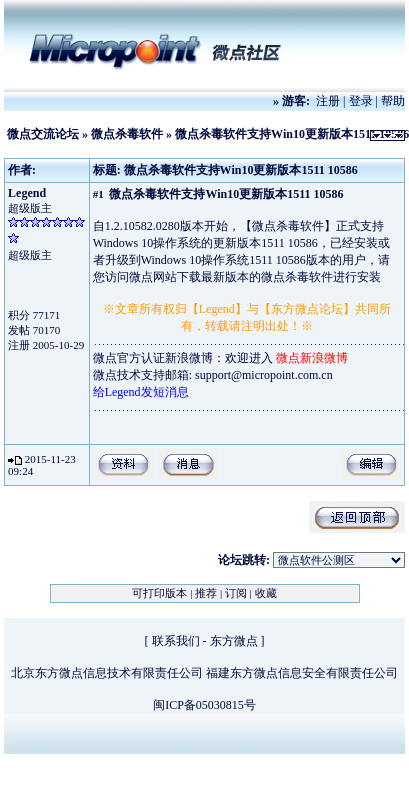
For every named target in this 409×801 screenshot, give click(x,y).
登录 (361, 101)
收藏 (266, 593)
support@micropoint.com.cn (264, 375)
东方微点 (234, 641)
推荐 (206, 593)
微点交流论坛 (43, 134)
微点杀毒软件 (127, 134)
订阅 (236, 593)
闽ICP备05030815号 (204, 705)
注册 (328, 101)
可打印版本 (159, 593)
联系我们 (176, 641)
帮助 (393, 101)
